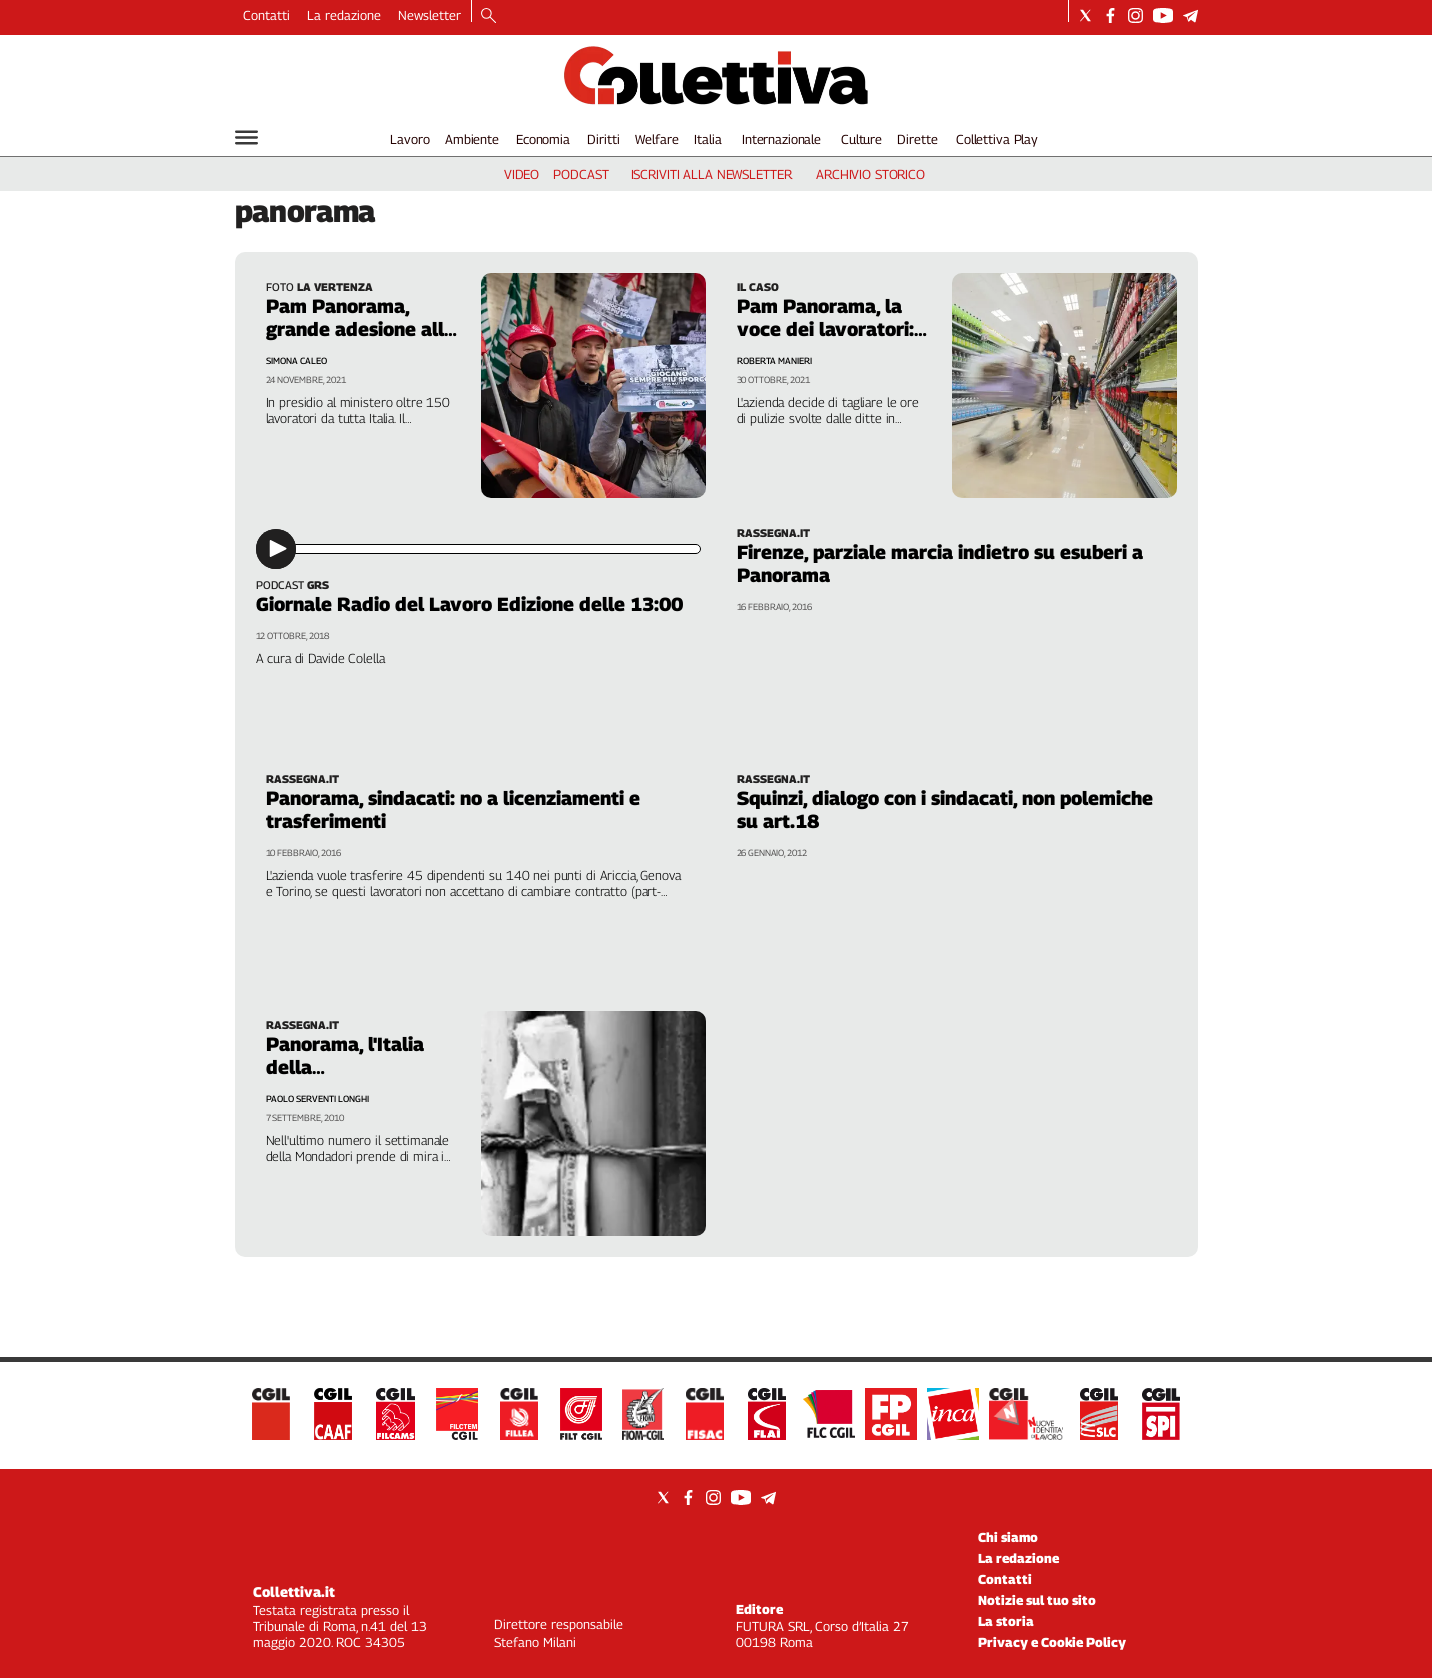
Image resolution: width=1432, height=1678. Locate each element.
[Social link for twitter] (1085, 15)
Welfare (656, 139)
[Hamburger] (246, 137)
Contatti (266, 15)
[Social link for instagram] (1135, 15)
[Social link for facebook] (1110, 15)
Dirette (917, 139)
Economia (543, 139)
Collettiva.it (294, 1591)
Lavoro (409, 139)
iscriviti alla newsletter (711, 174)
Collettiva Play (997, 139)
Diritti (603, 139)
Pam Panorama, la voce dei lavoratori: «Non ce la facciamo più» (827, 340)
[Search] (488, 17)
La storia (1006, 1621)
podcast (580, 174)
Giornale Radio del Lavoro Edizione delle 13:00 (469, 604)
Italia (707, 139)
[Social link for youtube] (1163, 15)
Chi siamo (1008, 1537)
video (521, 174)
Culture (861, 139)
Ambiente (472, 139)
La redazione (344, 15)
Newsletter (429, 15)
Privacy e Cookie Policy (1052, 1642)
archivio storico (870, 174)
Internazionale (781, 139)
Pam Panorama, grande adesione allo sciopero (360, 329)
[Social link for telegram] (1190, 15)
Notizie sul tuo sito (1037, 1600)
